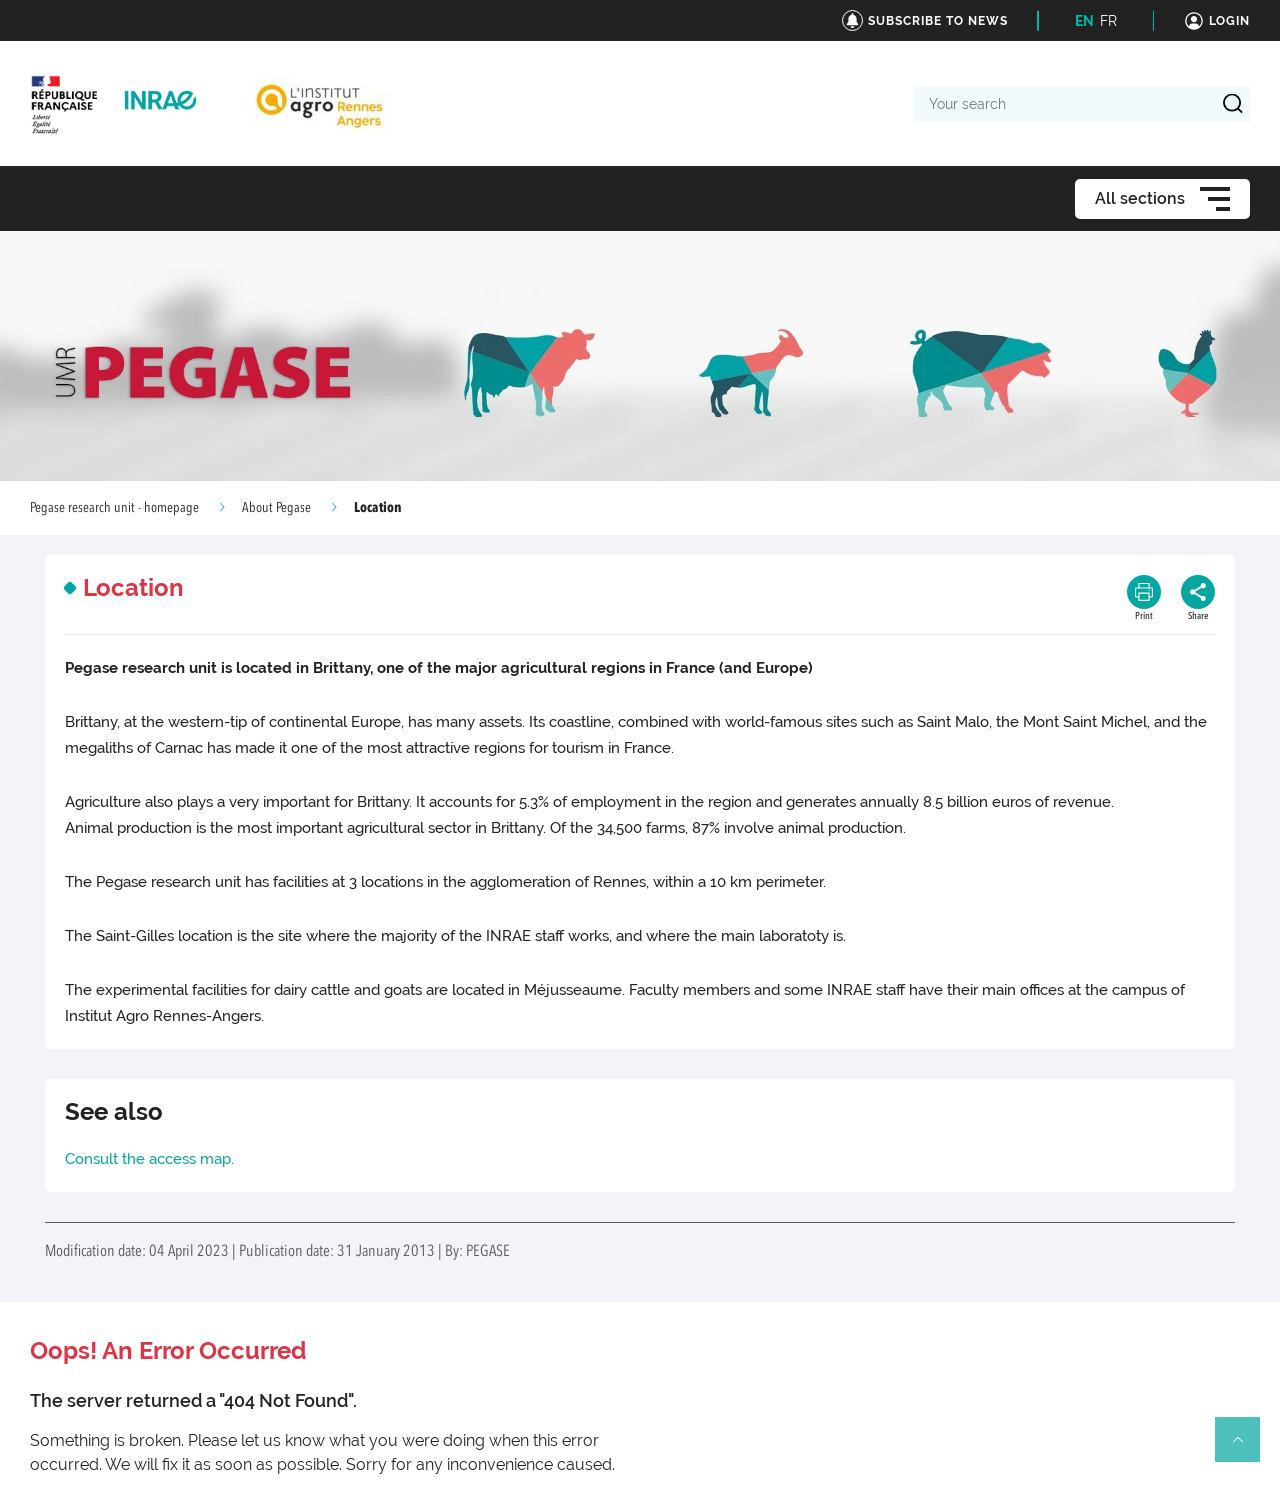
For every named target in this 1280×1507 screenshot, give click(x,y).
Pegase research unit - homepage (114, 508)
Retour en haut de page (1246, 1448)
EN (1084, 21)
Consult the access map (148, 1159)
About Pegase (276, 508)
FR (1108, 21)
